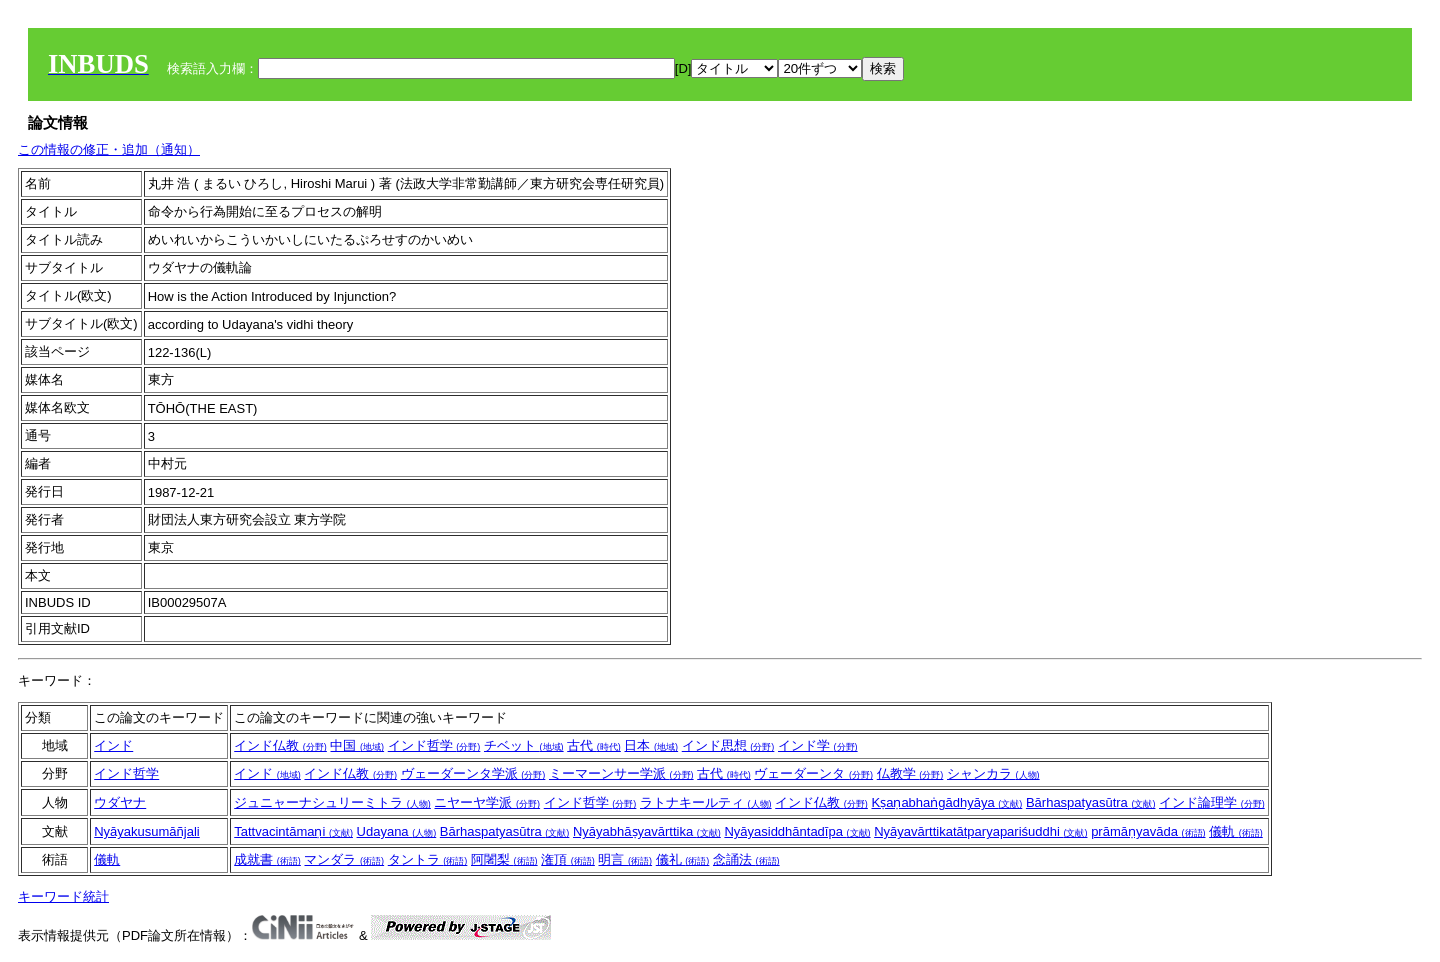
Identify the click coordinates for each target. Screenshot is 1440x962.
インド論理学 (1212, 802)
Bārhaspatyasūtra (1091, 802)
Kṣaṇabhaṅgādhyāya (946, 802)
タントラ (428, 859)
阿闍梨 (504, 859)
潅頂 (568, 859)
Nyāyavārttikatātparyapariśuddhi (980, 831)
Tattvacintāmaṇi (293, 831)
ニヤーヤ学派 (487, 802)
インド (113, 745)
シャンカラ (993, 773)
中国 (357, 745)
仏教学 (910, 773)
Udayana (397, 831)
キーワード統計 (63, 896)
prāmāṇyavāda (1148, 831)
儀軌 (1236, 831)
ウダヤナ (120, 802)
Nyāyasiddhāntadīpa (797, 831)
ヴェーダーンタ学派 (473, 773)
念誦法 (746, 859)
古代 (594, 745)
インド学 (818, 745)
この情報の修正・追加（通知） (109, 149)
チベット (524, 745)
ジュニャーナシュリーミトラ (332, 802)
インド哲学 (434, 745)
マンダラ (344, 859)
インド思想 (728, 745)
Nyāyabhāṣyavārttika (647, 831)
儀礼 (683, 859)
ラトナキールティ (706, 802)
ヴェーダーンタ (813, 773)
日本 (651, 745)
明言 (625, 859)
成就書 (267, 859)
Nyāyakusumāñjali (147, 831)
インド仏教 (280, 745)
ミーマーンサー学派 (621, 773)
